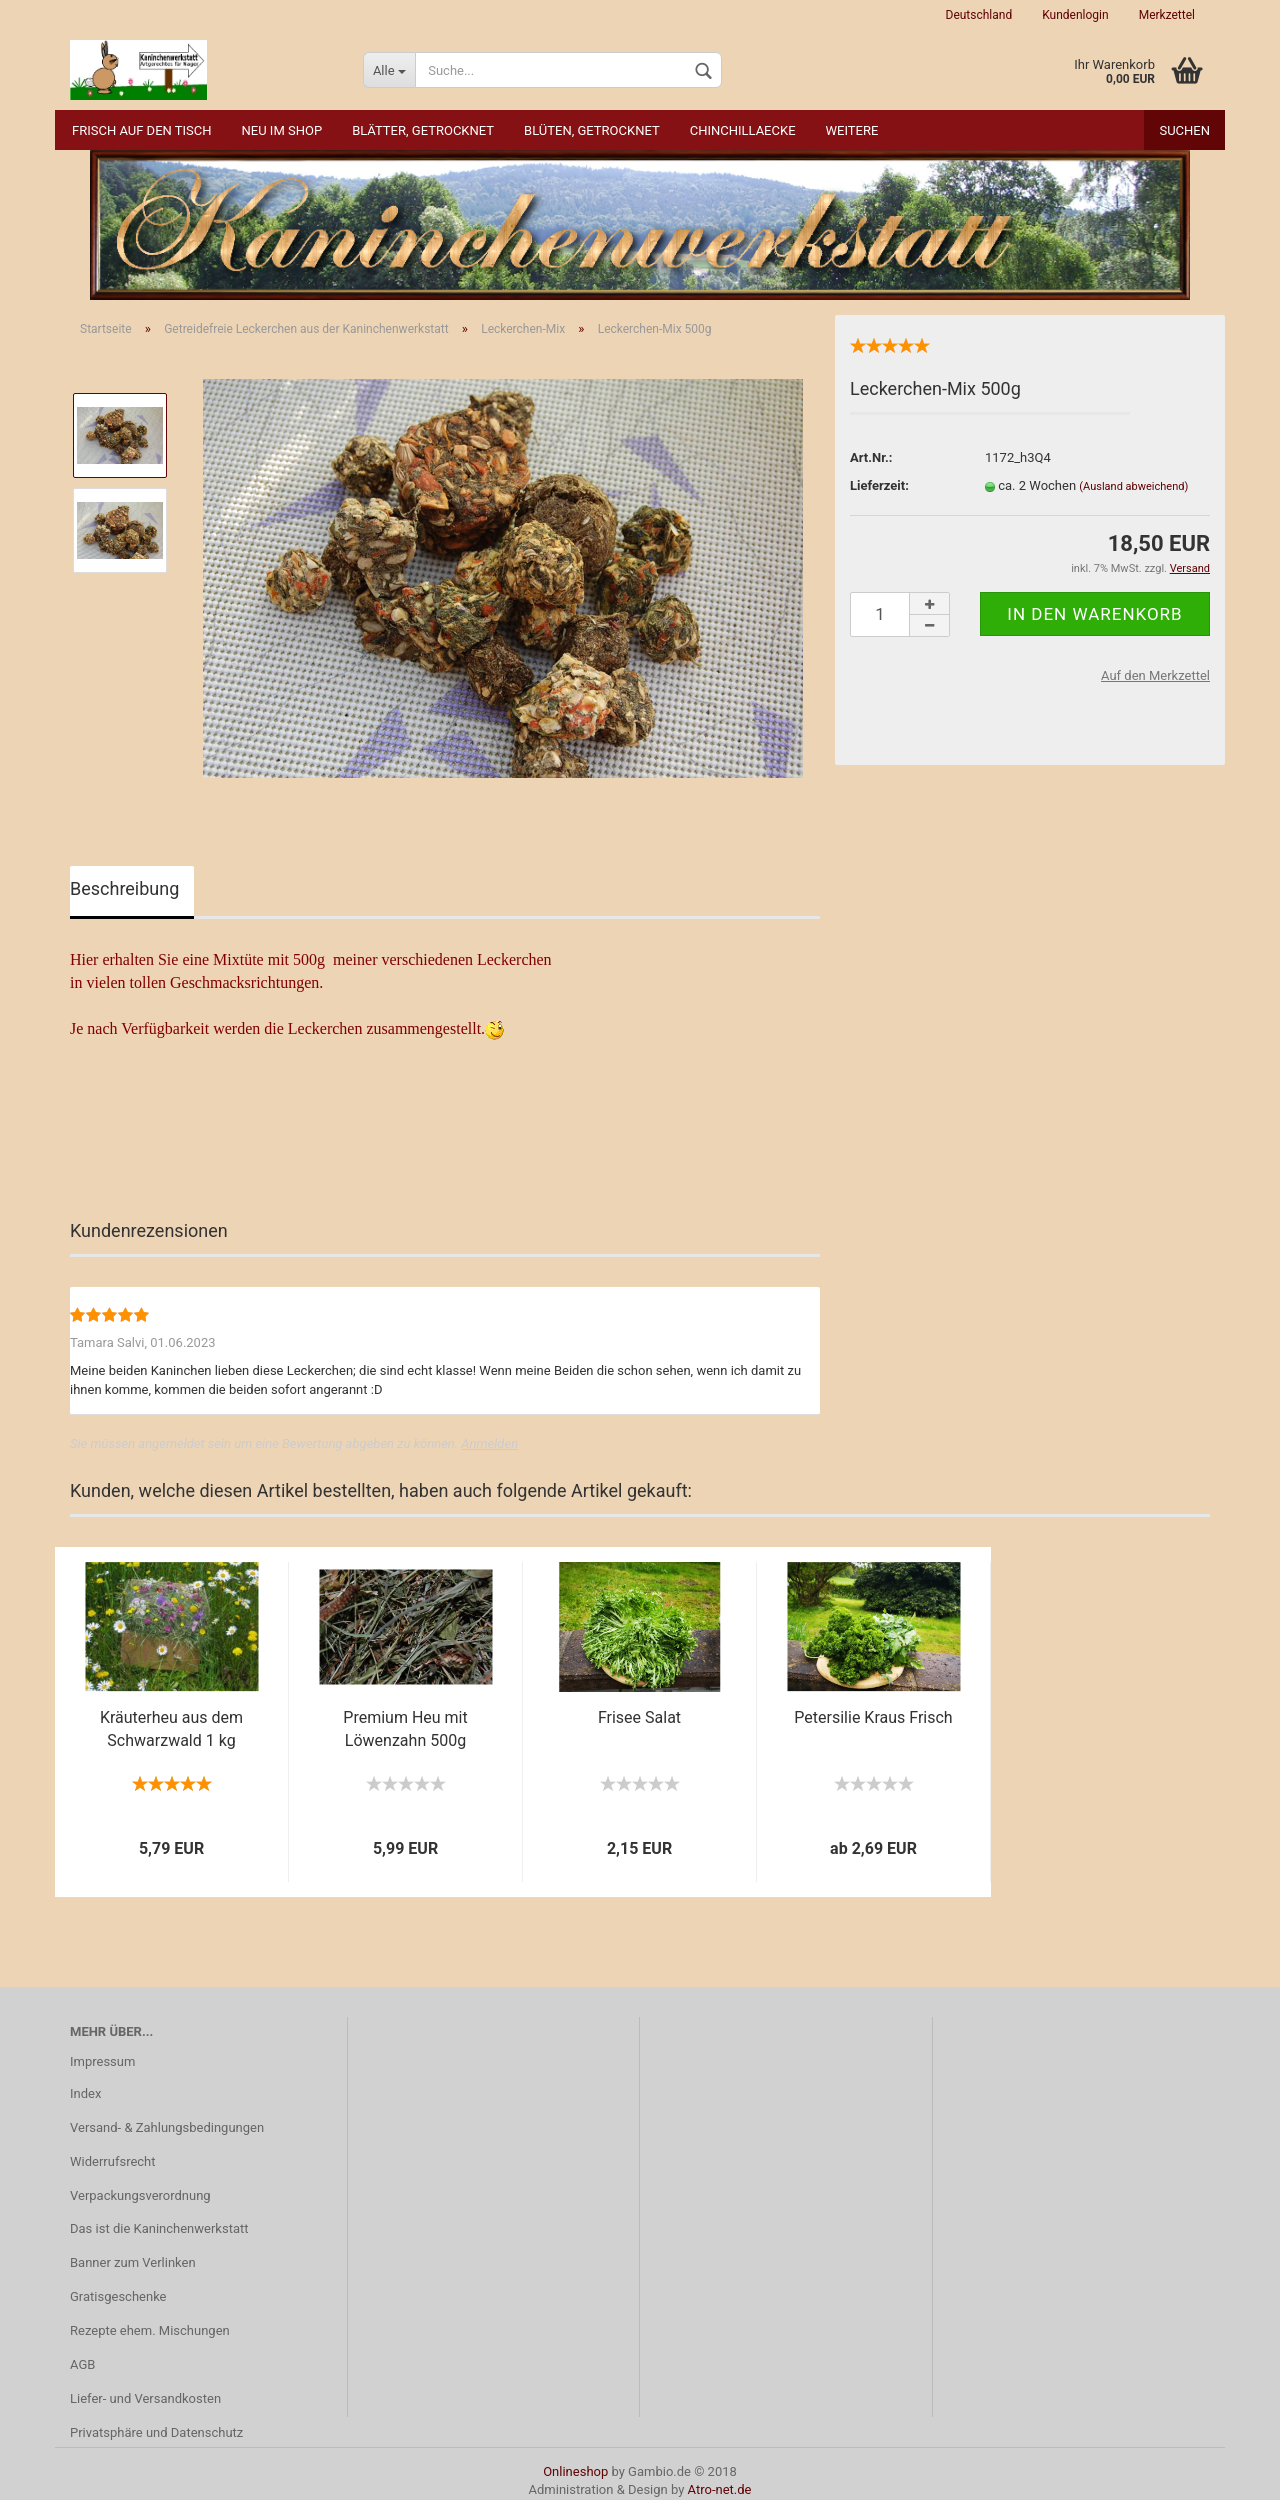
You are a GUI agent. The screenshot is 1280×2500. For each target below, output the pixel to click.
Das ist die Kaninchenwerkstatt (159, 2228)
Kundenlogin (1075, 15)
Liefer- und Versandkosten (145, 2398)
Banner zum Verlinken (133, 2262)
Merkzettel (1167, 15)
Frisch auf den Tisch (142, 130)
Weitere (852, 130)
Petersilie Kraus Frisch (873, 1717)
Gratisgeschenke (118, 2296)
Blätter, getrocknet (423, 130)
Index (85, 2093)
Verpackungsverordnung (140, 2195)
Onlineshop (575, 2471)
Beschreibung (124, 888)
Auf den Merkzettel (1155, 675)
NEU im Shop (282, 130)
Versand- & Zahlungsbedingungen (167, 2127)
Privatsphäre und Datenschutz (156, 2432)
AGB (82, 2364)
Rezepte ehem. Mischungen (150, 2330)
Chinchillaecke (743, 130)
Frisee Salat (639, 1717)
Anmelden (489, 1443)
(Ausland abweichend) (1133, 486)
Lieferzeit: (879, 485)
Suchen (1184, 130)
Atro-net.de (720, 2489)
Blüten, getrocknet (592, 130)
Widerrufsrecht (113, 2161)
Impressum (102, 2061)
